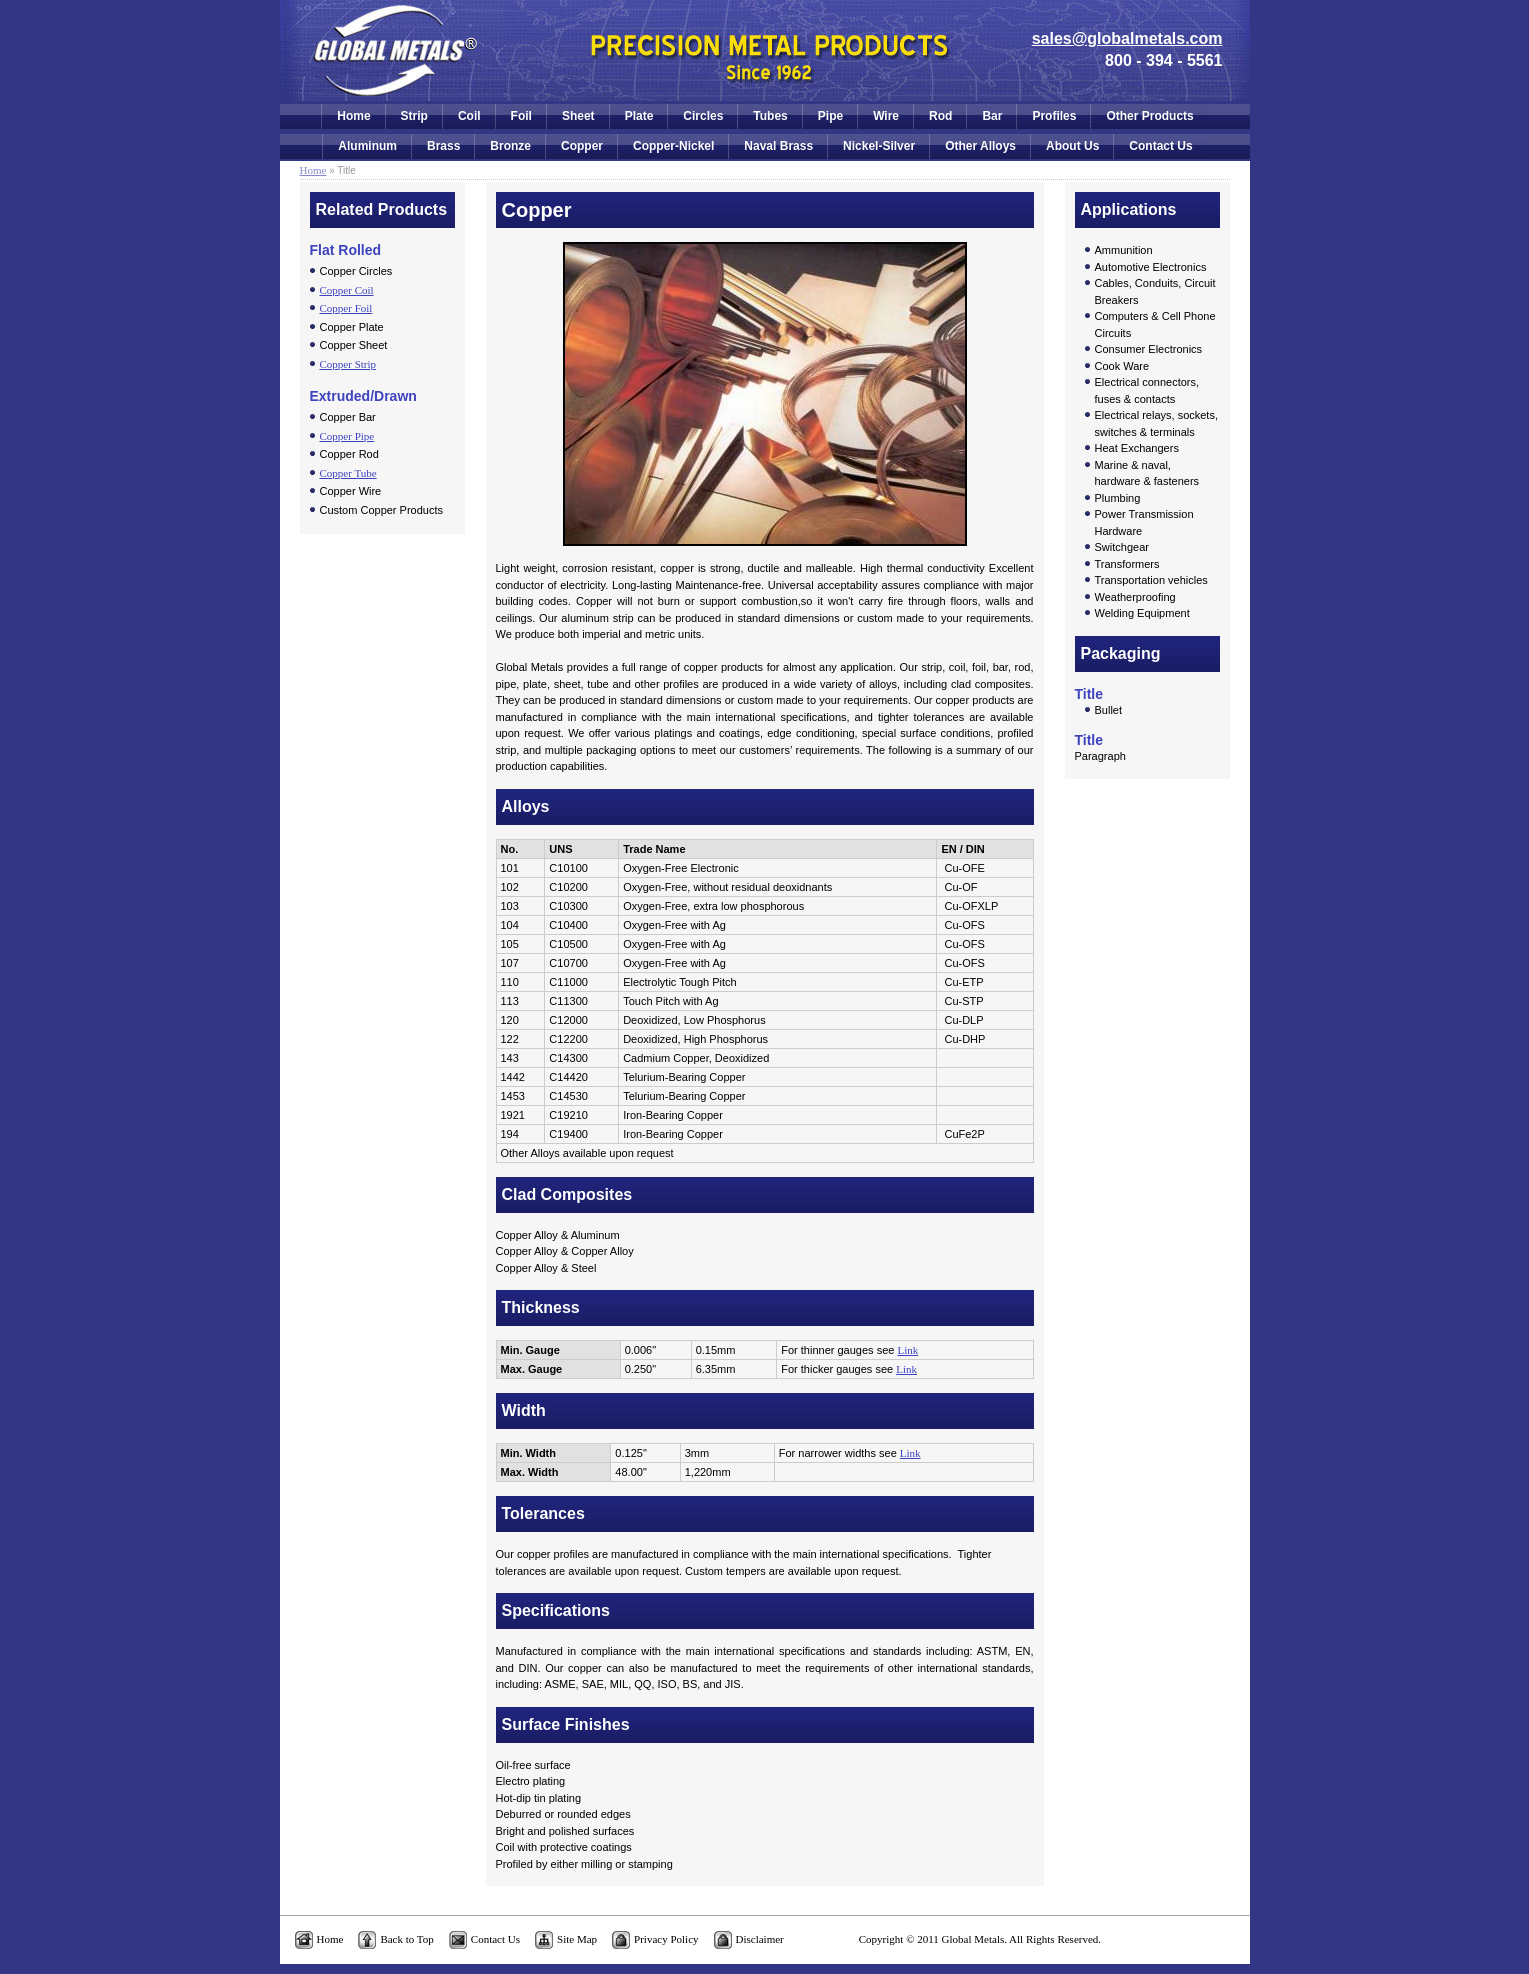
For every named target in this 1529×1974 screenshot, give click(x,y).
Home (353, 116)
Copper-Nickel (673, 146)
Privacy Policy (666, 1939)
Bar (992, 116)
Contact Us (1160, 146)
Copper (582, 146)
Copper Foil (346, 308)
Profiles (1054, 116)
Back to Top (406, 1939)
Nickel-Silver (879, 146)
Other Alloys (980, 146)
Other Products (1149, 116)
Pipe (830, 116)
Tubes (770, 116)
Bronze (510, 146)
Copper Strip (348, 364)
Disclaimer (760, 1939)
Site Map (577, 1939)
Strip (414, 116)
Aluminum (367, 146)
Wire (886, 116)
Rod (940, 116)
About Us (1072, 146)
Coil (469, 116)
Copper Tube (348, 473)
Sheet (578, 116)
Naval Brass (778, 146)
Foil (521, 116)
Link (907, 1350)
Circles (703, 116)
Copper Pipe (347, 436)
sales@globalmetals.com (1127, 38)
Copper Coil (347, 290)
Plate (639, 116)
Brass (443, 146)
